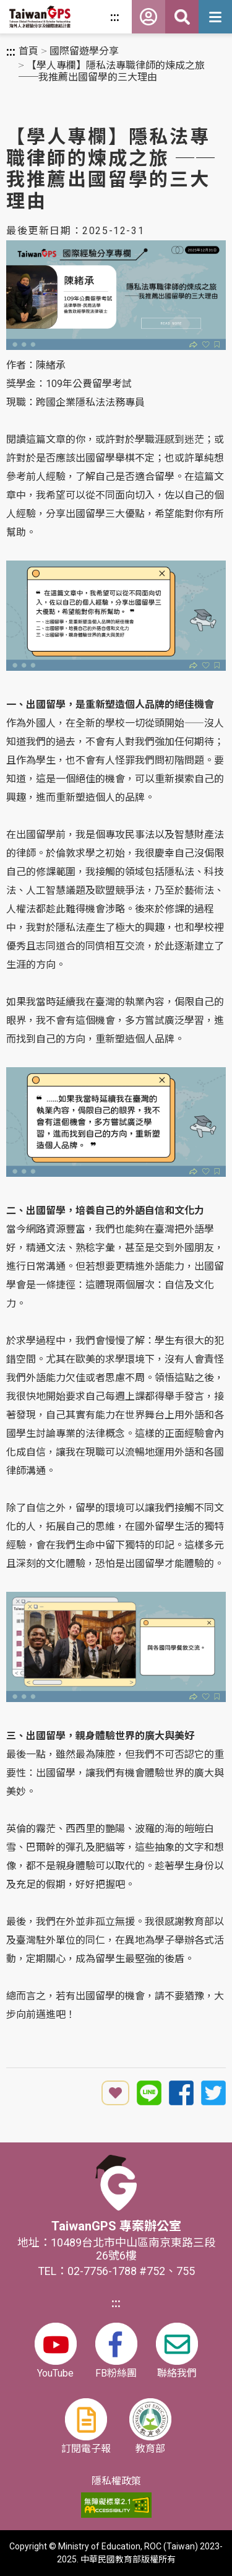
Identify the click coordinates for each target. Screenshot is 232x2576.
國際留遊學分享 (84, 51)
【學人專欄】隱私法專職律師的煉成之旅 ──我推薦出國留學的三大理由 (112, 70)
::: (114, 17)
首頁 (28, 51)
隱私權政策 (116, 2481)
